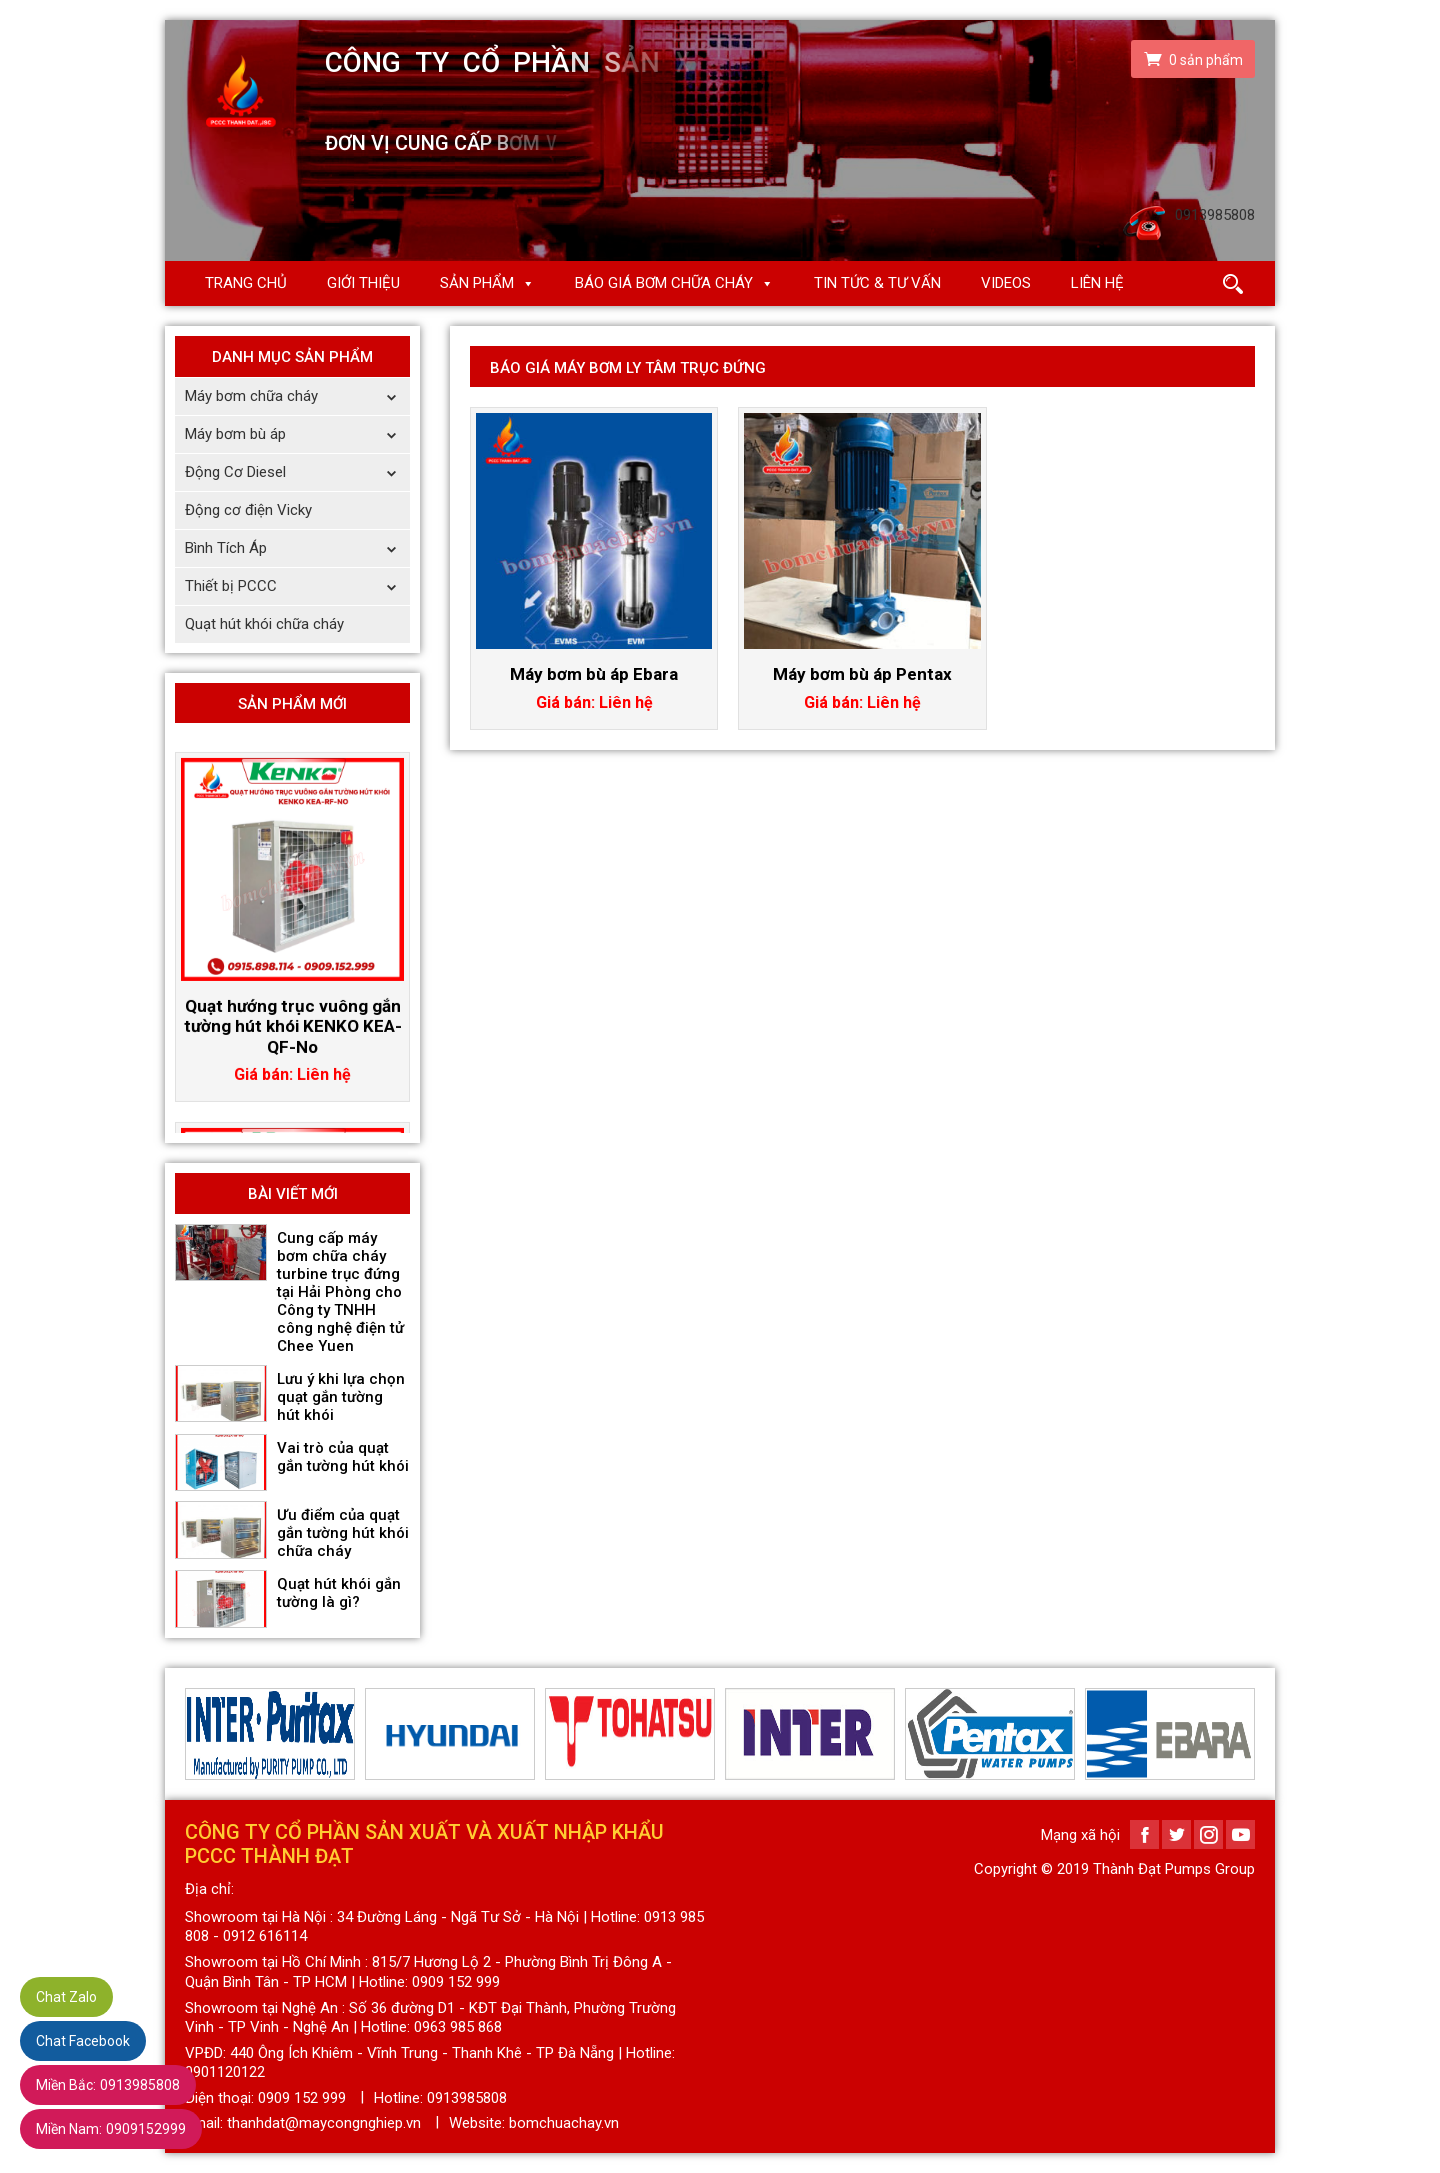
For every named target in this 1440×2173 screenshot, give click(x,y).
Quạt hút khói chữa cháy (264, 624)
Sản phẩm (477, 283)
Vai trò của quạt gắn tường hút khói (343, 1457)
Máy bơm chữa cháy (297, 396)
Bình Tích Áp (297, 548)
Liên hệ (1097, 283)
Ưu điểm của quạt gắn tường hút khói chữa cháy (343, 1533)
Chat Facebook (83, 2041)
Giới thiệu (363, 283)
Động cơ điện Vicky (248, 510)
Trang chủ (246, 283)
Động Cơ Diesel (297, 472)
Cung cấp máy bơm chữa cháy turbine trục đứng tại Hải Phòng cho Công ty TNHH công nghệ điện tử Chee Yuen (340, 1292)
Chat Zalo (66, 1997)
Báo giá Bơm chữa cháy (664, 283)
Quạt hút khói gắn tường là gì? (339, 1593)
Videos (1006, 283)
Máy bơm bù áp (297, 434)
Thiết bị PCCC (297, 586)
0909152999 (111, 2129)
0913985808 (108, 2085)
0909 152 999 (302, 2098)
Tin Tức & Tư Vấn (877, 283)
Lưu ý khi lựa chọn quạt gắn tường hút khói (341, 1397)
